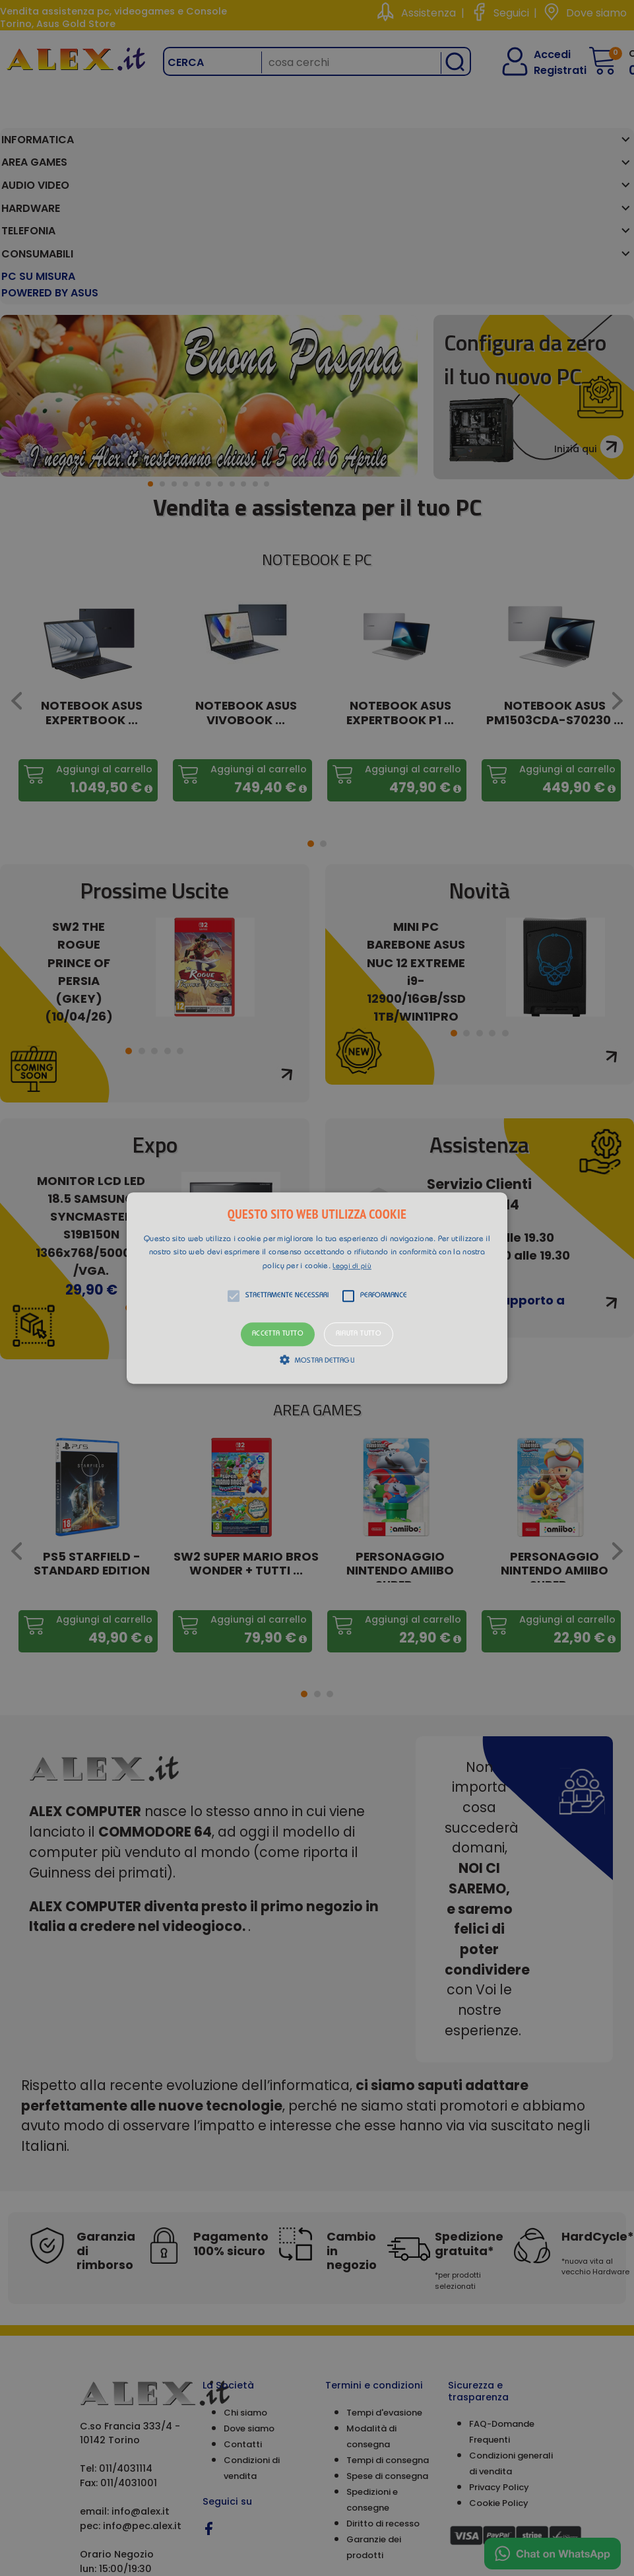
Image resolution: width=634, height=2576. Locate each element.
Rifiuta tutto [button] (358, 1334)
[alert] (317, 1288)
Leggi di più (352, 1266)
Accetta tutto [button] (277, 1334)
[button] (317, 1288)
